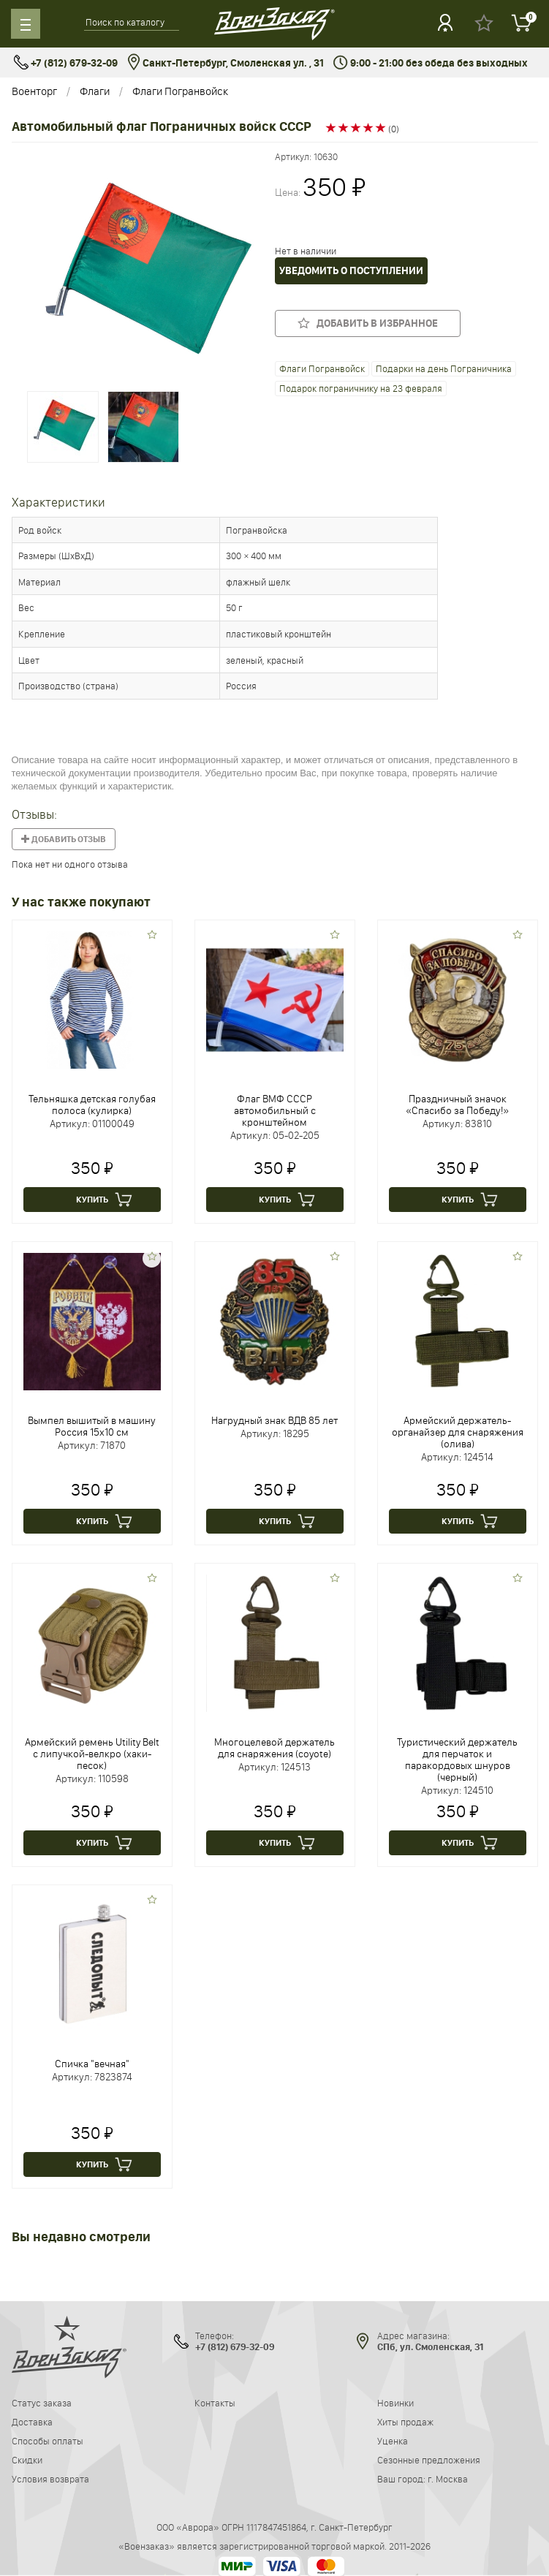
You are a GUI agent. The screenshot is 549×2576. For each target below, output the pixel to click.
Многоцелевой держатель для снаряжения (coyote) (274, 1747)
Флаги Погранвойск (180, 91)
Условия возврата (50, 2479)
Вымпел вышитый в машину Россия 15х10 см (92, 1426)
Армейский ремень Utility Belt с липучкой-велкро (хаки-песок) (92, 1753)
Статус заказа (42, 2403)
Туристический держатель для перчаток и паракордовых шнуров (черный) (457, 1759)
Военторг (34, 91)
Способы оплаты (47, 2441)
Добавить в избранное (368, 323)
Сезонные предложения (428, 2460)
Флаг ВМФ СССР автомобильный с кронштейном (275, 1110)
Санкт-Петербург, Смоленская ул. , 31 (225, 63)
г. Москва (448, 2479)
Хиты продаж (405, 2422)
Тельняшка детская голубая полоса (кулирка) (92, 1104)
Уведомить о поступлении (351, 271)
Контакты (214, 2403)
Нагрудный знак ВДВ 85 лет (274, 1420)
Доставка (32, 2422)
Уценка (392, 2441)
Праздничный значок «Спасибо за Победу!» (457, 1104)
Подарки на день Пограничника (444, 368)
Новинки (395, 2403)
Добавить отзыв (63, 839)
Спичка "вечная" (92, 2063)
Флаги (95, 91)
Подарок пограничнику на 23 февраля (360, 388)
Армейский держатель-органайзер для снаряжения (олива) (457, 1432)
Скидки (27, 2460)
